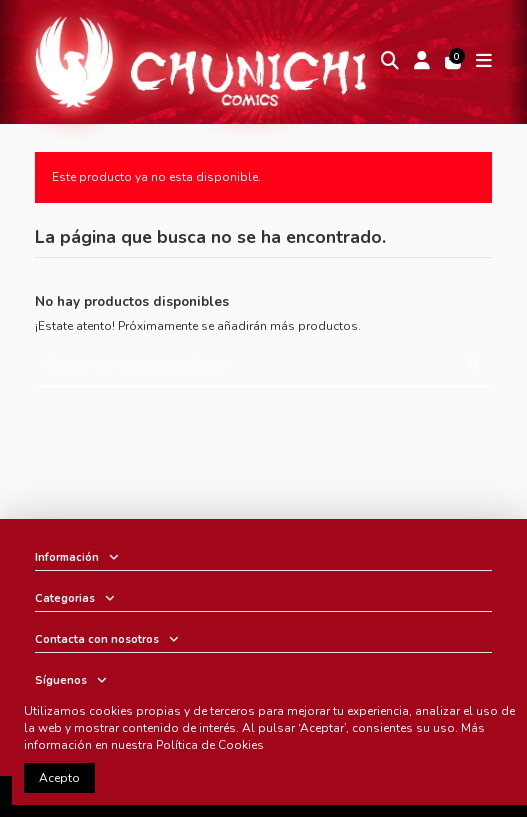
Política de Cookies (210, 745)
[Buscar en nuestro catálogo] (474, 365)
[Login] (421, 62)
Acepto (59, 778)
